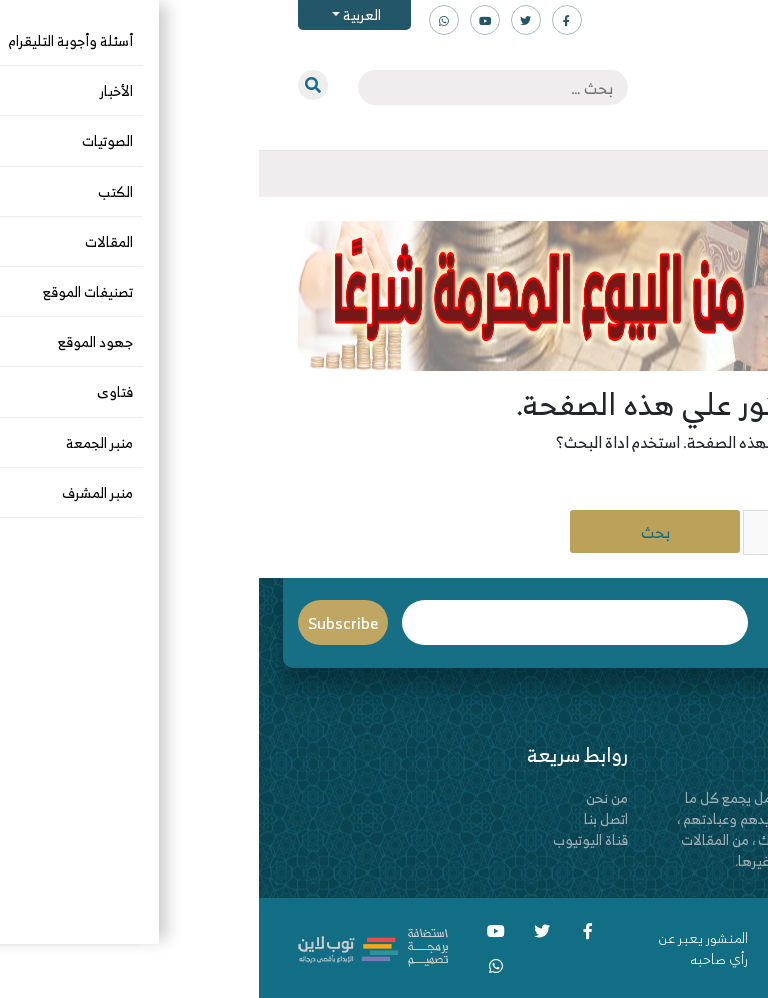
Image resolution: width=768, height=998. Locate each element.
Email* (316, 622)
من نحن (348, 797)
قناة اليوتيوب (331, 839)
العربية (101, 14)
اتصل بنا (347, 818)
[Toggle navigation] (729, 174)
